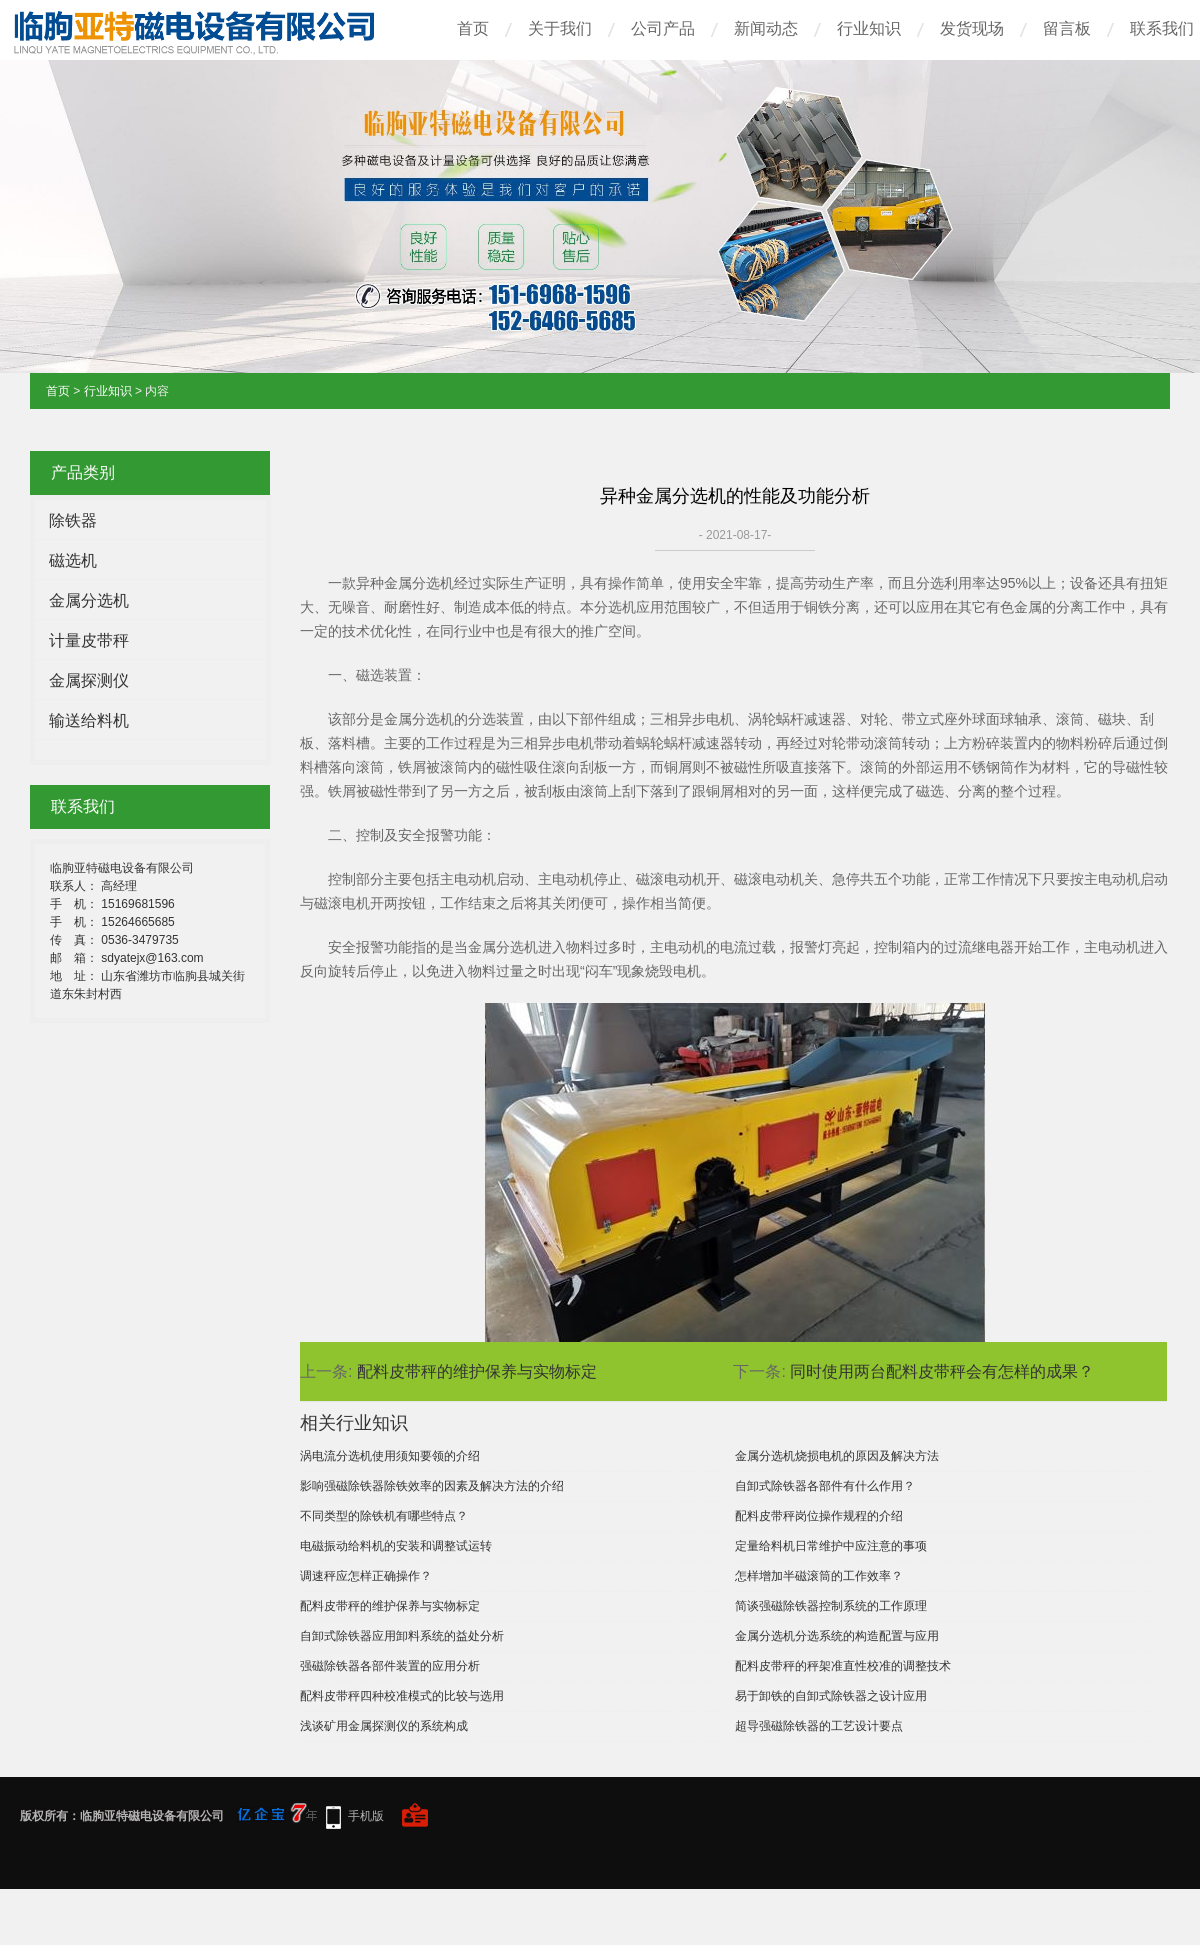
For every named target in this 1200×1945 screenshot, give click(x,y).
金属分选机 (89, 600)
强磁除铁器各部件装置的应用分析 (390, 1666)
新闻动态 (766, 28)
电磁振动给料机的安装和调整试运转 (396, 1546)
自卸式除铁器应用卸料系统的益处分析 (402, 1636)
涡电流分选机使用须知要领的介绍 (390, 1456)
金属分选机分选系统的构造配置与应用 (837, 1636)
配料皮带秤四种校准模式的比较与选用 (402, 1696)
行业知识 (869, 28)
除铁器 (73, 520)
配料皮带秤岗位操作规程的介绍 (819, 1516)
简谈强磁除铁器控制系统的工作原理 (831, 1606)
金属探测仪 (89, 680)
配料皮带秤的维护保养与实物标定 (477, 1371)
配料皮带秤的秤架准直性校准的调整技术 (843, 1666)
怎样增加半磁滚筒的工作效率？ (819, 1576)
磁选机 (73, 560)
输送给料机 (89, 720)
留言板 (1067, 28)
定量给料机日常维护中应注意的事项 (831, 1546)
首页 (473, 28)
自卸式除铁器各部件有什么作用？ (825, 1486)
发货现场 (972, 28)
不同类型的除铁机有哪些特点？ (384, 1516)
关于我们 (560, 28)
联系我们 (1162, 28)
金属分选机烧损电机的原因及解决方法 (837, 1456)
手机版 (366, 1816)
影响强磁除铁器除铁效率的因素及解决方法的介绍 (432, 1486)
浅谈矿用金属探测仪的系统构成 (384, 1726)
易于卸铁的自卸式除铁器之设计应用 (831, 1696)
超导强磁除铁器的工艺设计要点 (819, 1726)
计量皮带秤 (89, 640)
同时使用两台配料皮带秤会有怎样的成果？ (942, 1371)
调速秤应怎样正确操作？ (366, 1576)
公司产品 (663, 28)
